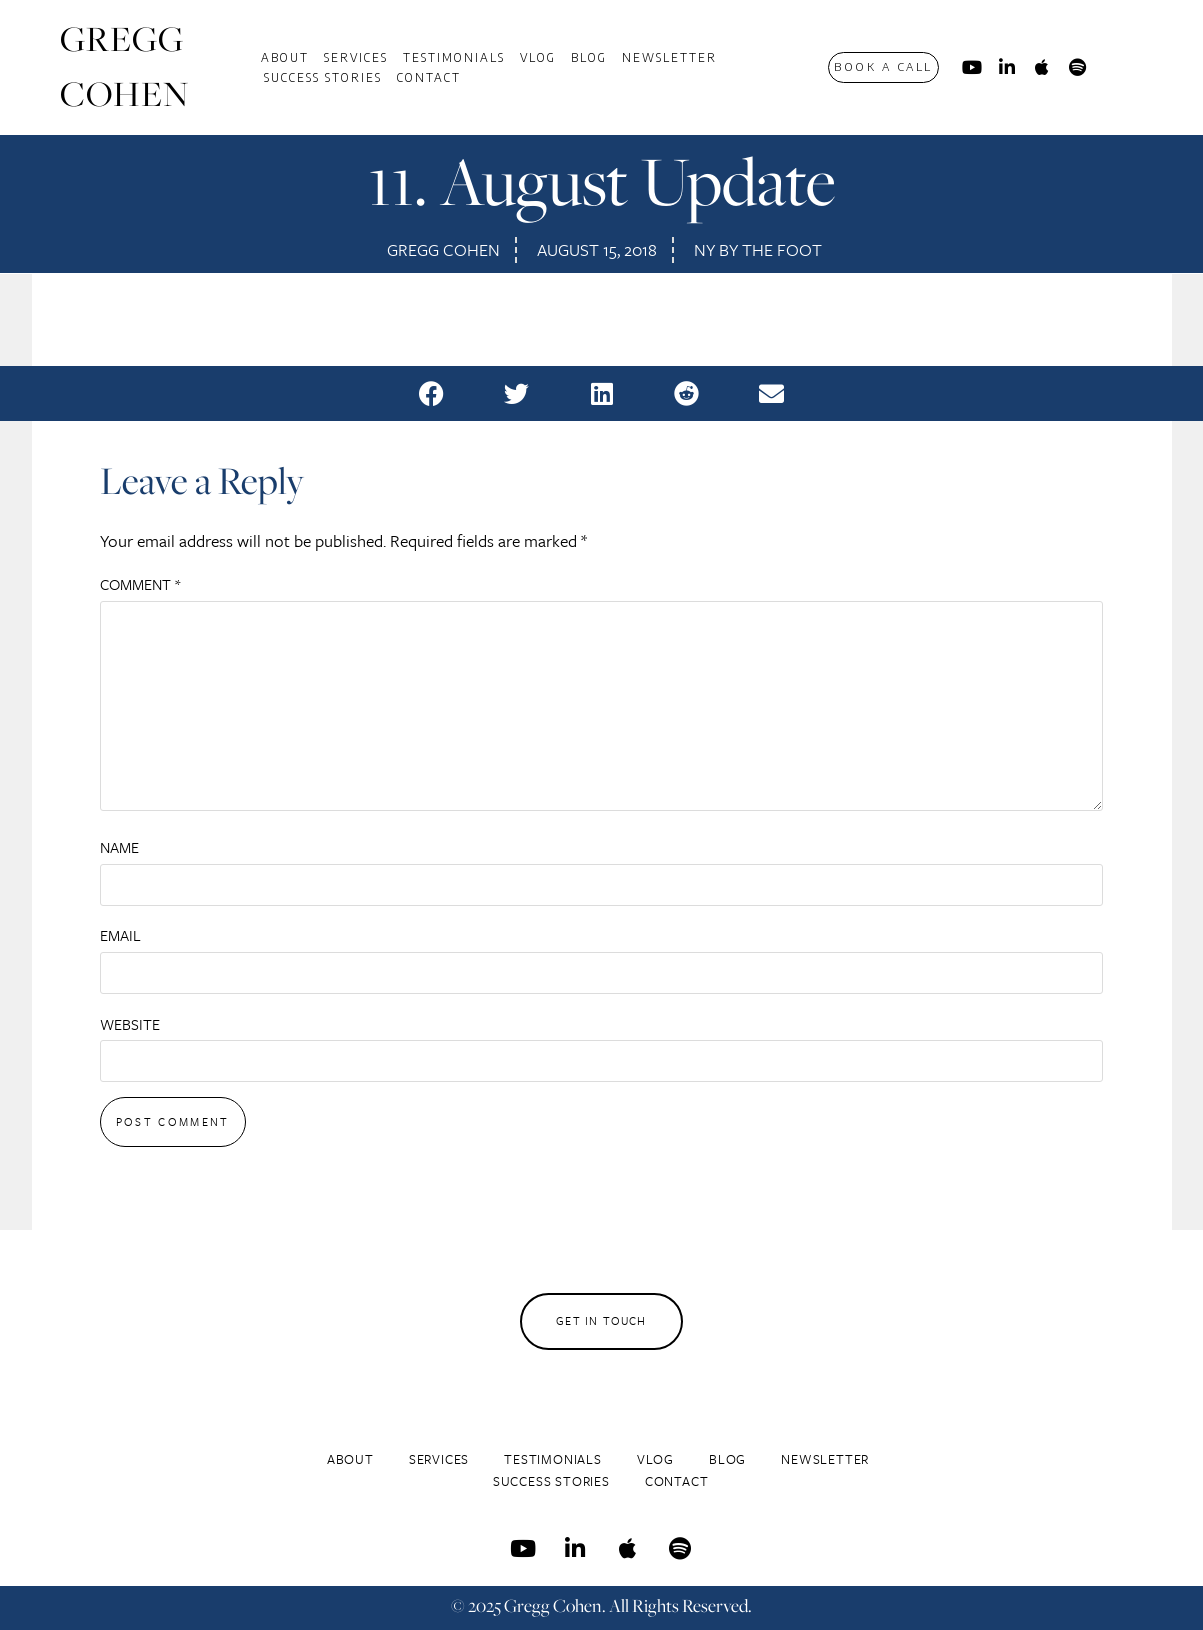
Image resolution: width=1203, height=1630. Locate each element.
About (285, 57)
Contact (429, 77)
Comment (140, 584)
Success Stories (323, 77)
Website (130, 1024)
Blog (589, 57)
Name (119, 847)
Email (120, 935)
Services (356, 57)
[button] (431, 393)
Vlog (538, 57)
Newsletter (669, 57)
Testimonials (454, 57)
